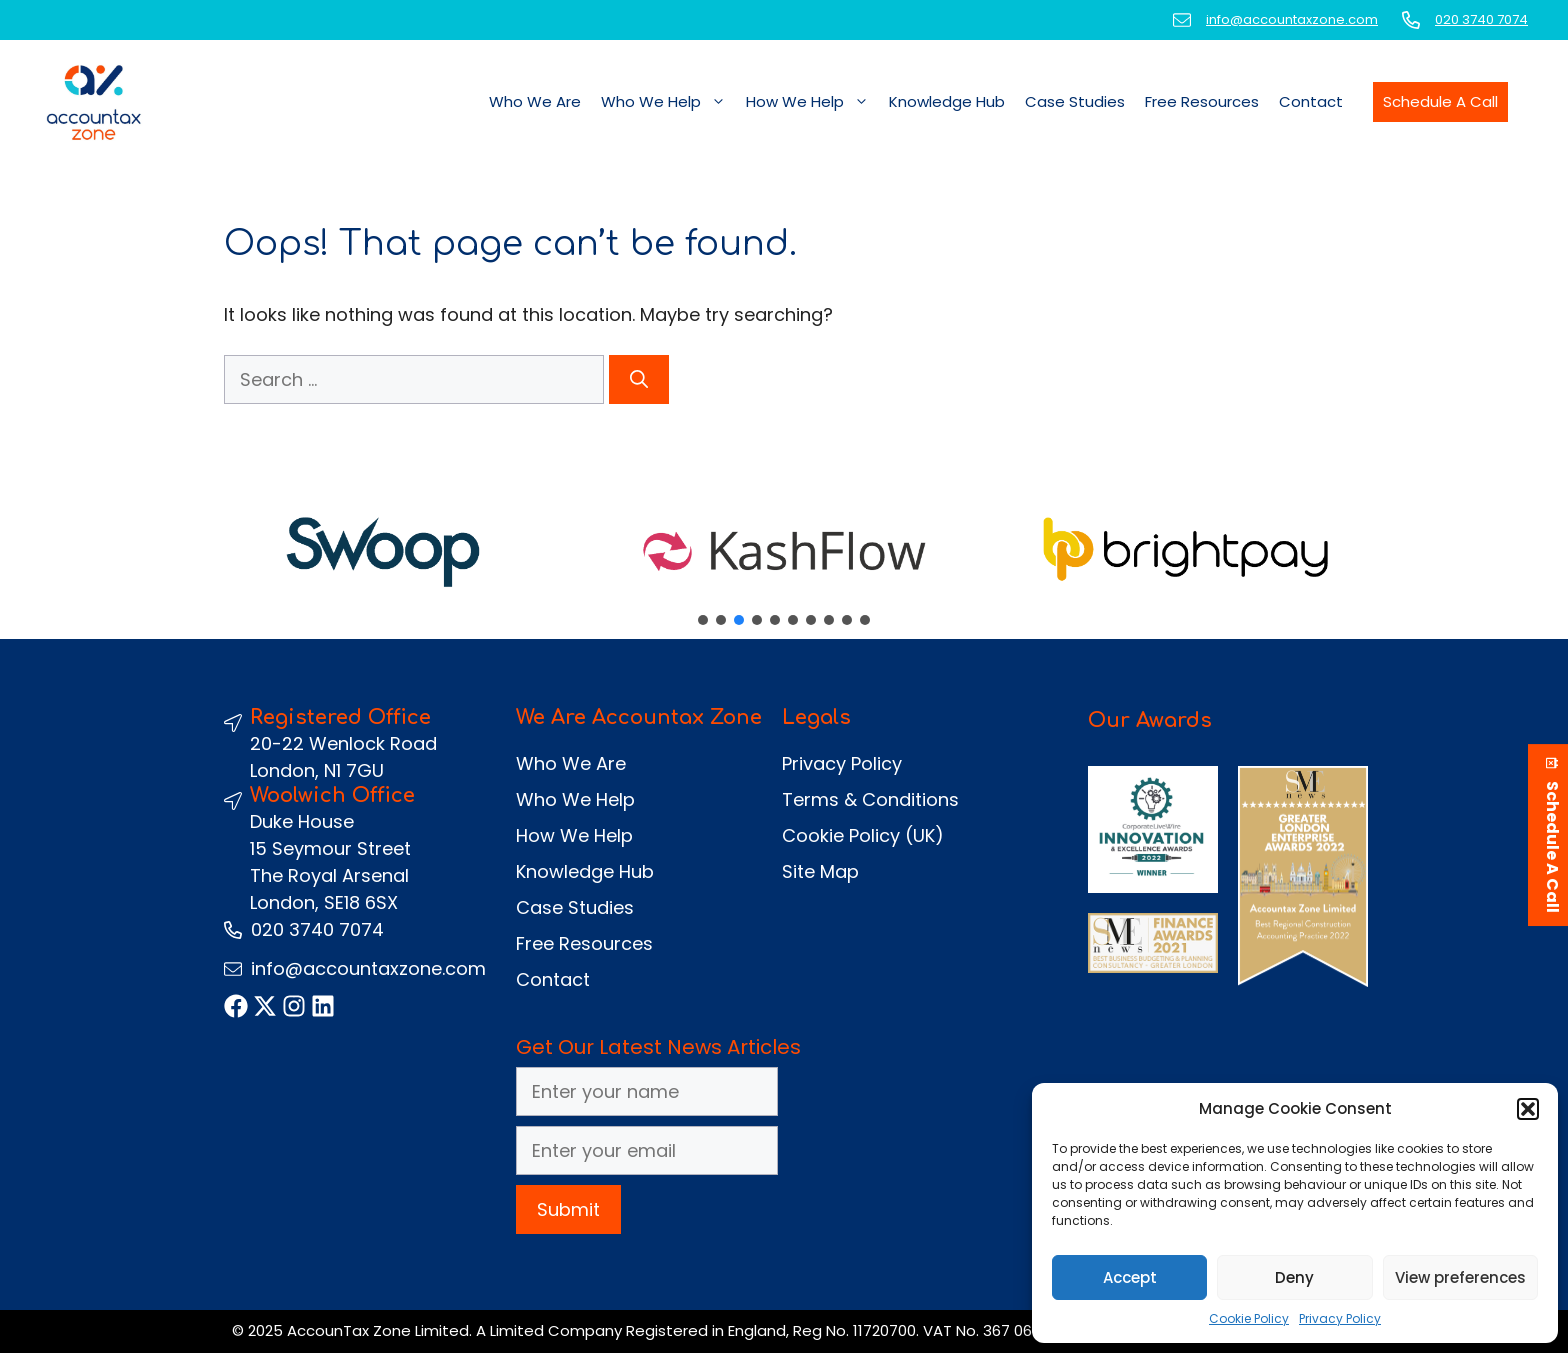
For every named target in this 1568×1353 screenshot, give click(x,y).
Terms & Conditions (870, 799)
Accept (1130, 1277)
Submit (568, 1209)
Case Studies (1075, 101)
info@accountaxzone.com (1292, 19)
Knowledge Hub (947, 101)
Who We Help (668, 102)
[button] (1528, 1109)
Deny (1294, 1277)
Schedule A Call (1440, 101)
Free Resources (1202, 101)
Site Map (820, 871)
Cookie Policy (1249, 1318)
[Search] (639, 379)
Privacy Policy (1340, 1318)
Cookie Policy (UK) (863, 835)
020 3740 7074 (1481, 19)
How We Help (812, 102)
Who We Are (535, 101)
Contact (1311, 101)
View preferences (1460, 1277)
